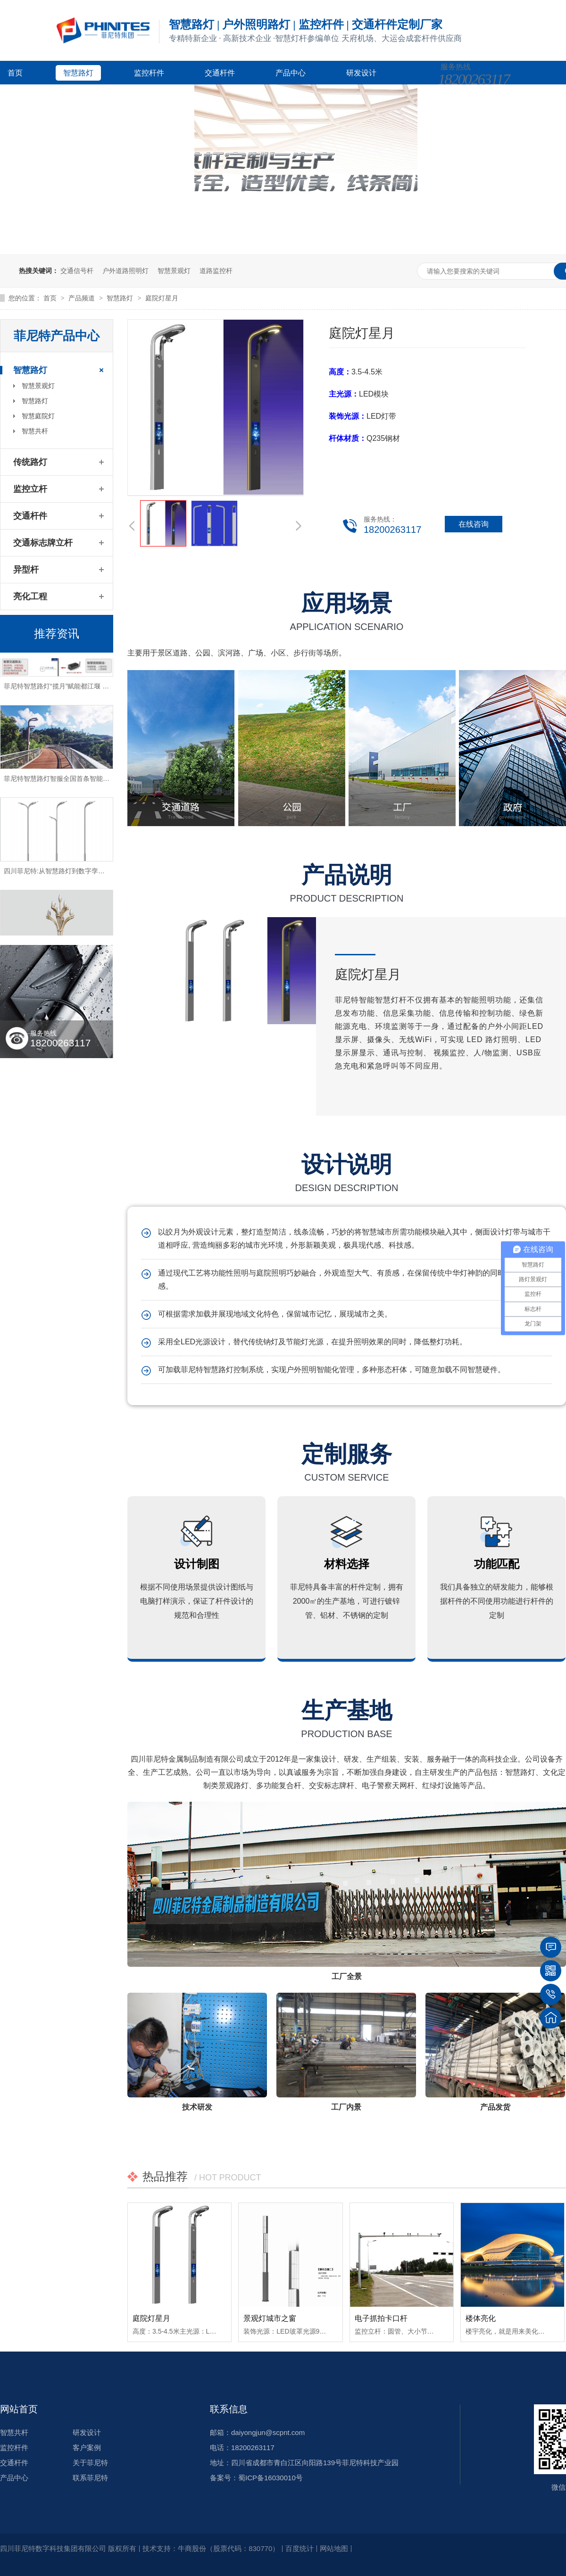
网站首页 (19, 2409)
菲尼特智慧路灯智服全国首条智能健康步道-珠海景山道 (84, 781)
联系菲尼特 (90, 2478)
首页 (15, 73)
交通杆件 (220, 73)
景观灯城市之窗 (269, 2318)
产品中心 (290, 73)
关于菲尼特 (168, 96)
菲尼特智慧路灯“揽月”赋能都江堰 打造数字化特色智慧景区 (89, 689)
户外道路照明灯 (125, 270)
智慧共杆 (35, 431)
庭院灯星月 (161, 298)
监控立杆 (30, 489)
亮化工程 (30, 596)
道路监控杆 (216, 270)
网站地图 (334, 2548)
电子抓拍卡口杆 (381, 2318)
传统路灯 (30, 462)
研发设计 (361, 73)
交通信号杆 (76, 270)
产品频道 (82, 298)
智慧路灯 (78, 73)
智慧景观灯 (174, 270)
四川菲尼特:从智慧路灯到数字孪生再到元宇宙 (71, 874)
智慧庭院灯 (38, 416)
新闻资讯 (93, 96)
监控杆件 (149, 73)
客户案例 (23, 96)
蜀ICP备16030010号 (270, 2478)
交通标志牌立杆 (43, 542)
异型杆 (26, 569)
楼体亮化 (481, 2318)
